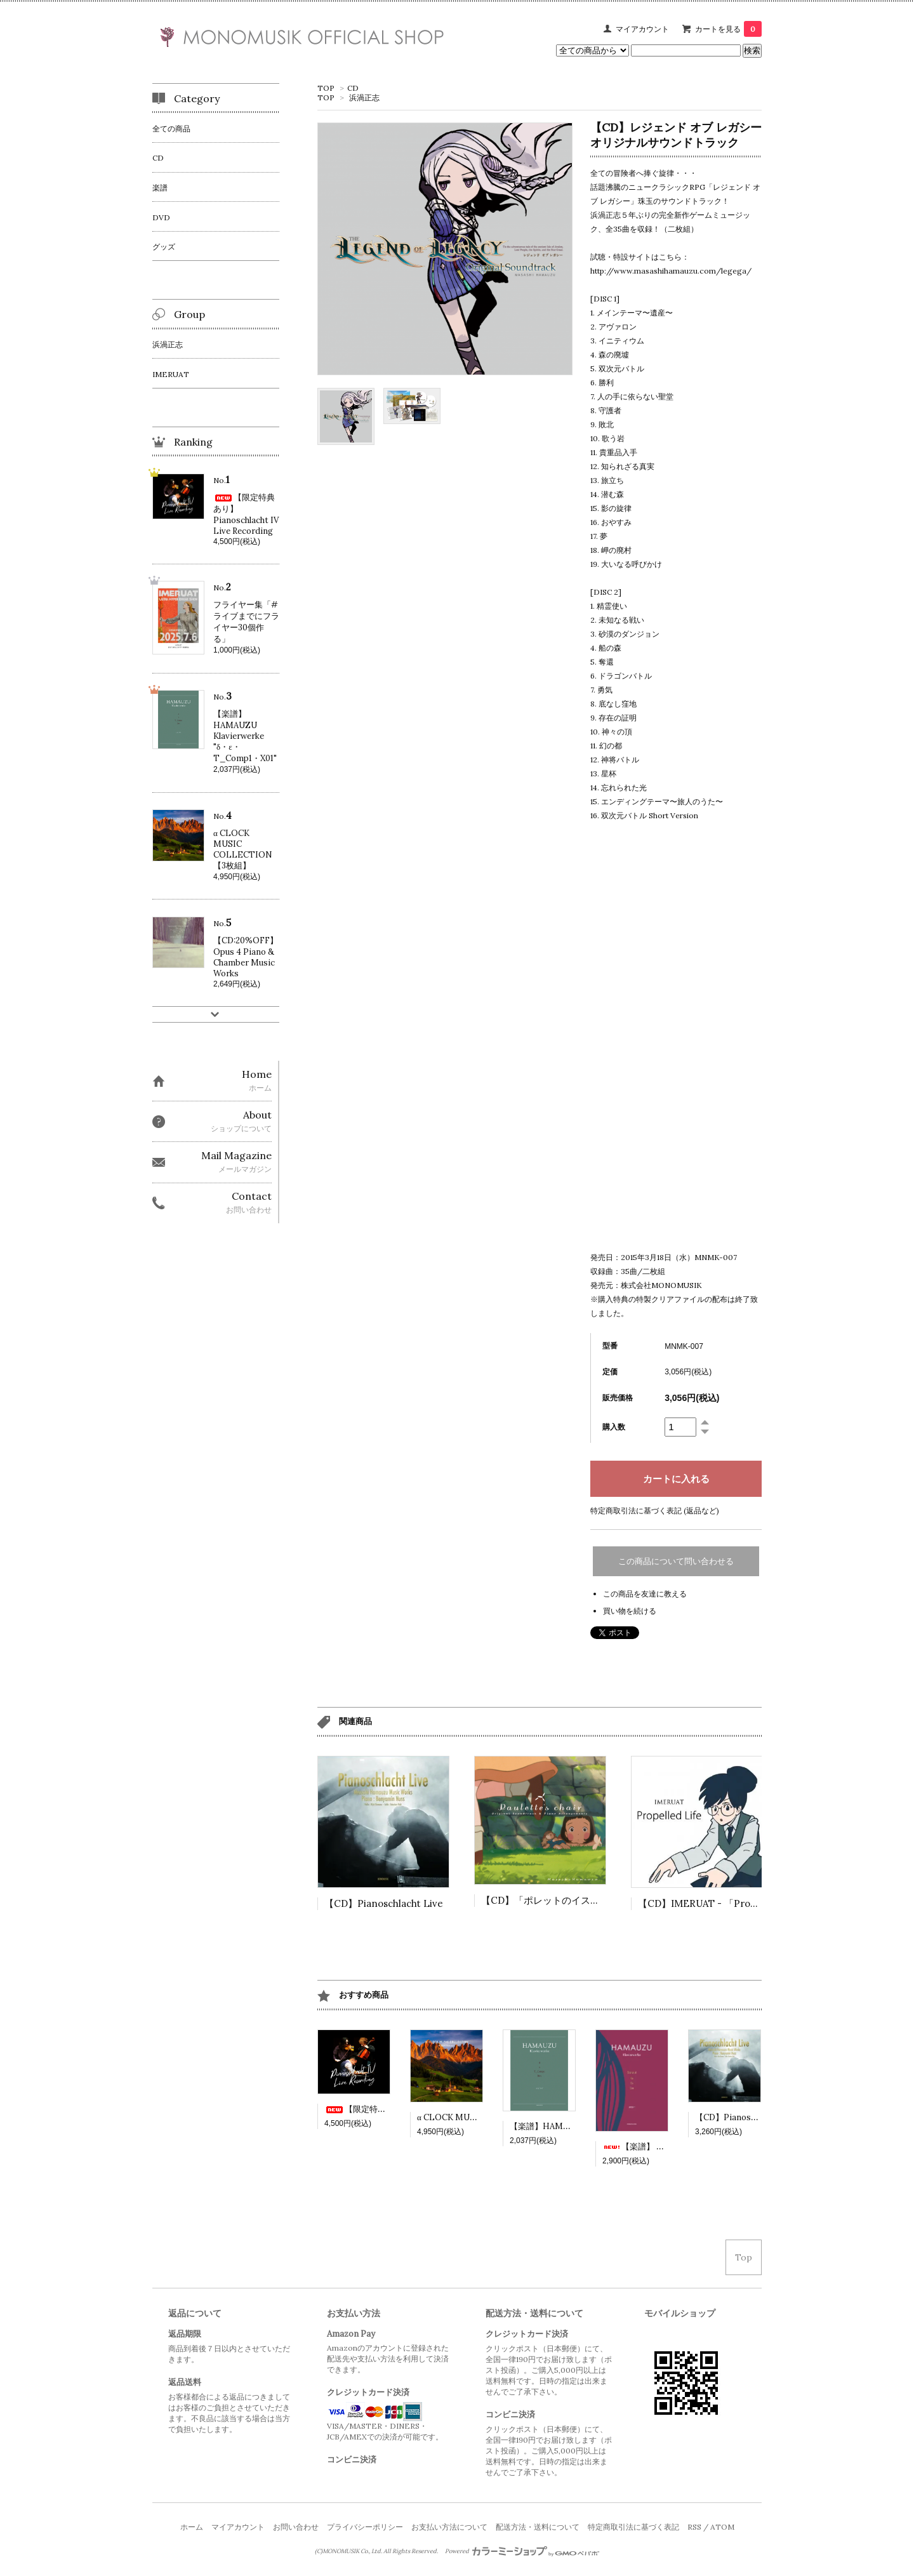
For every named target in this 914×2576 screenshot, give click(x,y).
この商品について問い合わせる (676, 1561)
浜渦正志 (364, 97)
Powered (522, 2551)
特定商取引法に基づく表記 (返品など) (654, 1510)
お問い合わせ (296, 2527)
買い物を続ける (629, 1611)
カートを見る (728, 29)
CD (353, 88)
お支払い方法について (449, 2527)
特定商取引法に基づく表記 (633, 2527)
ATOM (722, 2527)
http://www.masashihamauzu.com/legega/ (671, 271)
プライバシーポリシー (365, 2527)
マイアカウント (642, 29)
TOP (325, 88)
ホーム (191, 2527)
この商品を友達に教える (645, 1593)
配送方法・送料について (538, 2527)
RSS (694, 2527)
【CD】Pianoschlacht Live (383, 1903)
